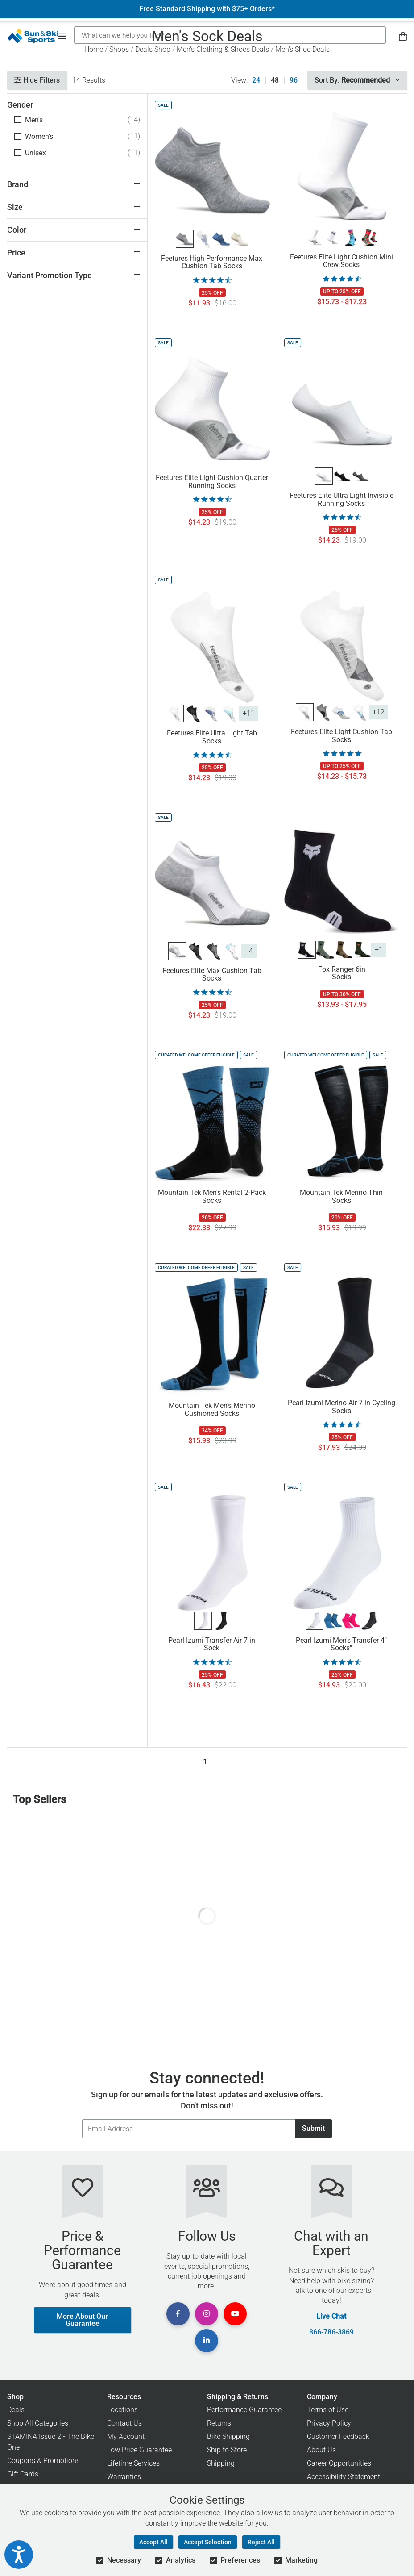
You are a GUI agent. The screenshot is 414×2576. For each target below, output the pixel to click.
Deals (16, 2409)
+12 (379, 712)
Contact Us (124, 2423)
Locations (122, 2409)
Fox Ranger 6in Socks (341, 973)
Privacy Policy (329, 2423)
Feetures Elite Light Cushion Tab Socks (341, 736)
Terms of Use (327, 2409)
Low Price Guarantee (139, 2450)
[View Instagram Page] (206, 2313)
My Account (126, 2436)
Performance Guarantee (244, 2409)
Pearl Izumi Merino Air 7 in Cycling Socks (341, 1407)
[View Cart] (403, 36)
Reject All (261, 2542)
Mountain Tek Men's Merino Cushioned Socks (212, 1410)
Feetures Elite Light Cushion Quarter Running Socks (212, 482)
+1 (379, 949)
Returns (219, 2423)
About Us (321, 2450)
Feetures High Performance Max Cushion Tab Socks (211, 263)
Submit (313, 2128)
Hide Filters (37, 80)
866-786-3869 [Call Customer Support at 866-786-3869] (331, 2332)
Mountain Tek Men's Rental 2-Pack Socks (212, 1197)
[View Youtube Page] (235, 2313)
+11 (249, 713)
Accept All (153, 2542)
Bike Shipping (228, 2436)
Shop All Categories (37, 2423)
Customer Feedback (338, 2436)
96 (294, 80)
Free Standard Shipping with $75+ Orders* (207, 9)
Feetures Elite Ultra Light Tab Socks (212, 737)
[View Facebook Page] (178, 2313)
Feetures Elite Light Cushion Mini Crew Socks (341, 261)
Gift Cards (22, 2474)
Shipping (221, 2463)
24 (256, 80)
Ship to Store (227, 2450)
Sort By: (357, 80)
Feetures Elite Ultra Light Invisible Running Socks (341, 500)
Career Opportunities (339, 2463)
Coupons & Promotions (43, 2460)
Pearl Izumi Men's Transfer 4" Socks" (341, 1645)
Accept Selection (208, 2542)
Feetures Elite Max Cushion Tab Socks (211, 975)
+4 (249, 951)
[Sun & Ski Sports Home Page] (32, 36)
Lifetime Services (133, 2463)
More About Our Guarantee (82, 2320)
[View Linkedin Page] (206, 2340)
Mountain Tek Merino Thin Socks (341, 1197)
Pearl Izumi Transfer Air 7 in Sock (211, 1645)
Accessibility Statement (343, 2476)
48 (275, 80)
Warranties (124, 2476)
